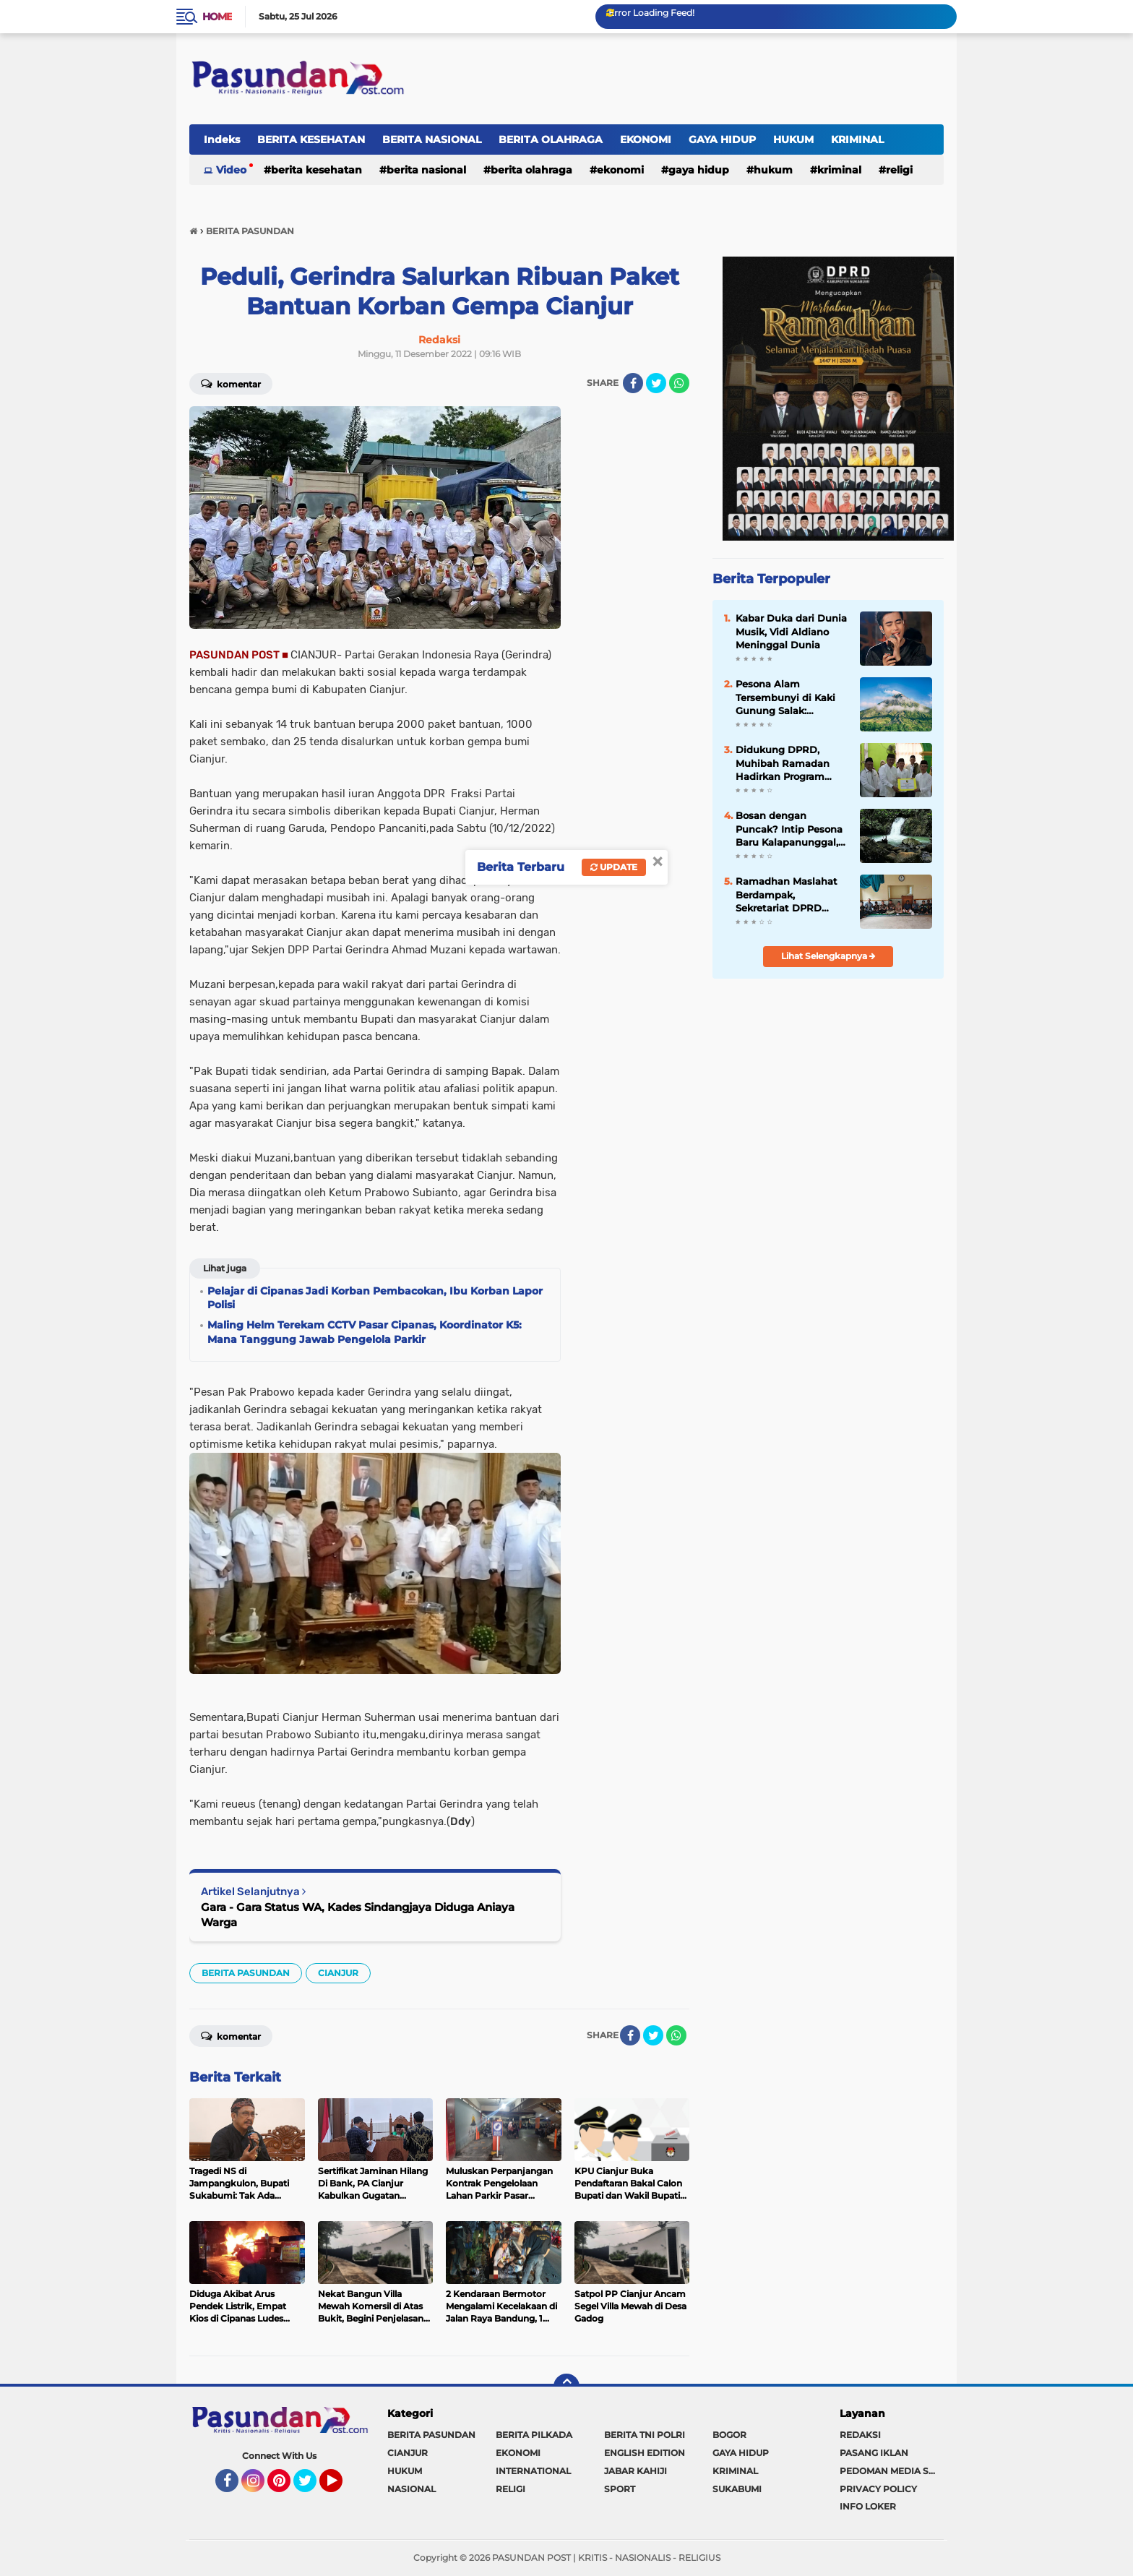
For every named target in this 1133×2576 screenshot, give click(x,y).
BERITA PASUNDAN (246, 1972)
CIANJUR (338, 1972)
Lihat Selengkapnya (828, 955)
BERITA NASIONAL (431, 139)
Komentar (231, 383)
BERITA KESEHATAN (311, 139)
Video (231, 169)
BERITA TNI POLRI (644, 2434)
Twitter (311, 2487)
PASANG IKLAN (874, 2452)
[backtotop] (566, 2387)
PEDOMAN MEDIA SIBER (892, 2470)
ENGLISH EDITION (644, 2452)
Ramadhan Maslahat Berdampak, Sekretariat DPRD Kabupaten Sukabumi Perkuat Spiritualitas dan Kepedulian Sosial (790, 894)
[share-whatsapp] (679, 383)
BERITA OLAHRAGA (551, 139)
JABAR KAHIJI (635, 2470)
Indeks (222, 139)
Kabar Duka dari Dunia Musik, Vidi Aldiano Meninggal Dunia (791, 631)
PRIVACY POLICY (878, 2488)
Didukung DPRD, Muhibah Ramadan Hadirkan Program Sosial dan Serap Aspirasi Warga (783, 763)
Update (613, 867)
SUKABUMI (737, 2488)
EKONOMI (645, 139)
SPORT (619, 2488)
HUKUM (793, 139)
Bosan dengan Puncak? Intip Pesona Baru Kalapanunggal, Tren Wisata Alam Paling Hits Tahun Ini (789, 829)
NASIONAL (411, 2488)
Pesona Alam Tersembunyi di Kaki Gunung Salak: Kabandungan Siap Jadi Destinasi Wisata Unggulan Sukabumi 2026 (789, 697)
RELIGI (899, 169)
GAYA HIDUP (722, 139)
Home (217, 16)
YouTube (341, 2487)
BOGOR (729, 2434)
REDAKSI (860, 2434)
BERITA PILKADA (534, 2434)
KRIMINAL (857, 139)
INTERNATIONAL (533, 2470)
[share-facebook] (633, 383)
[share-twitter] (656, 383)
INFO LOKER (868, 2506)
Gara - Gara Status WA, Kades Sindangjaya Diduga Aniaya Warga (357, 1914)
